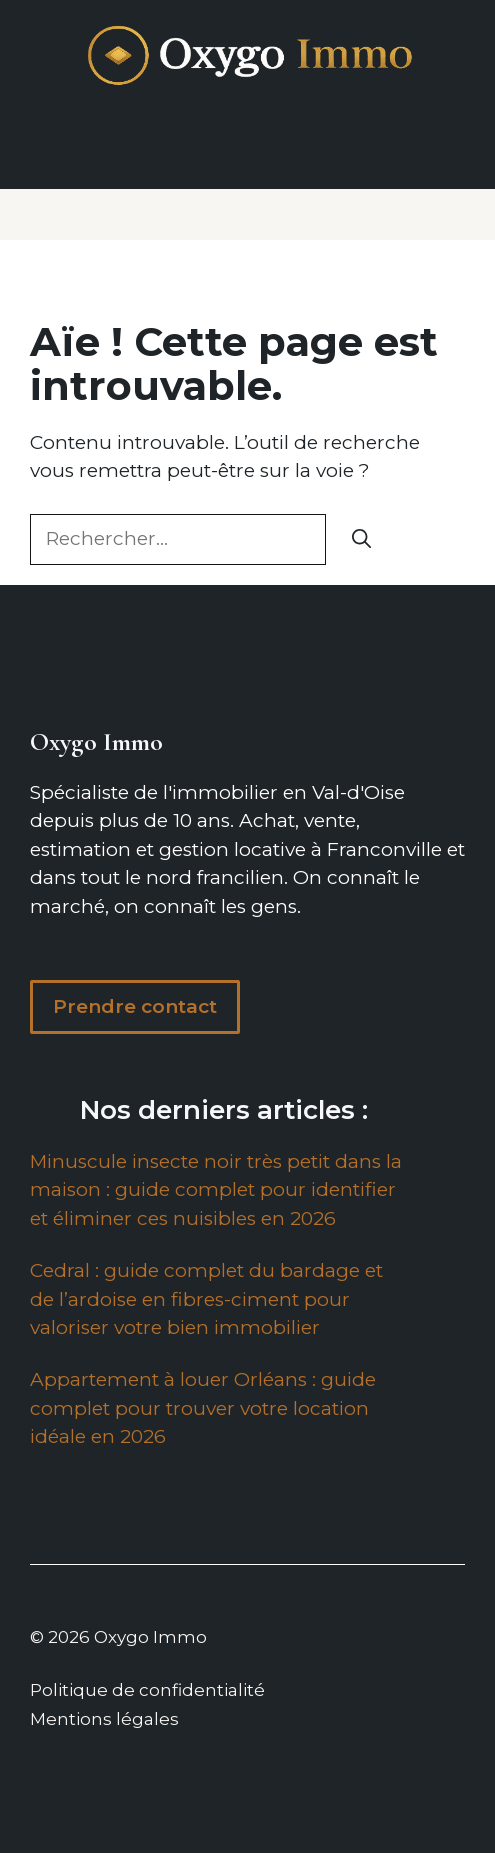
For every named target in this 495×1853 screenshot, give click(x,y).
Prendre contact (135, 1006)
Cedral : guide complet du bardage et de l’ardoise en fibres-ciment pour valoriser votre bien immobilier (206, 1299)
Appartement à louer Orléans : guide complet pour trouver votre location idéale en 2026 (203, 1408)
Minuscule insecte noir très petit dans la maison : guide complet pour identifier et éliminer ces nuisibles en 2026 (216, 1190)
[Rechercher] (361, 539)
